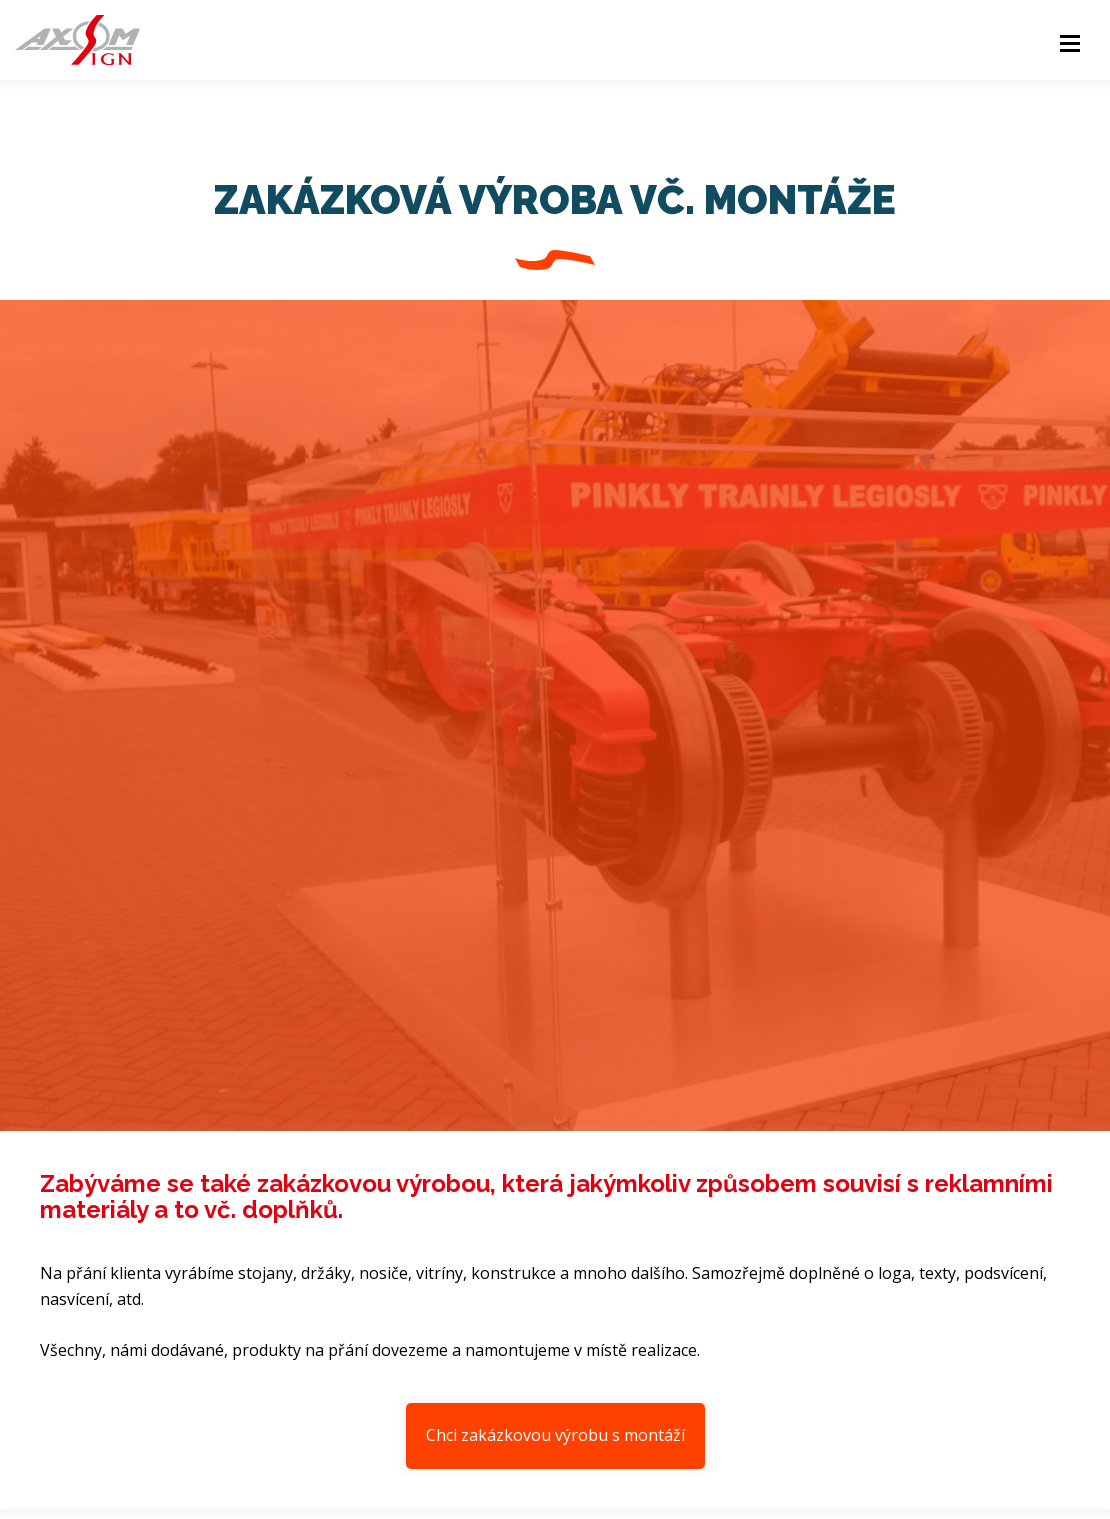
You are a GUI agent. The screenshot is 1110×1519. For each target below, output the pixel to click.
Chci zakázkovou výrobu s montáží (555, 1435)
